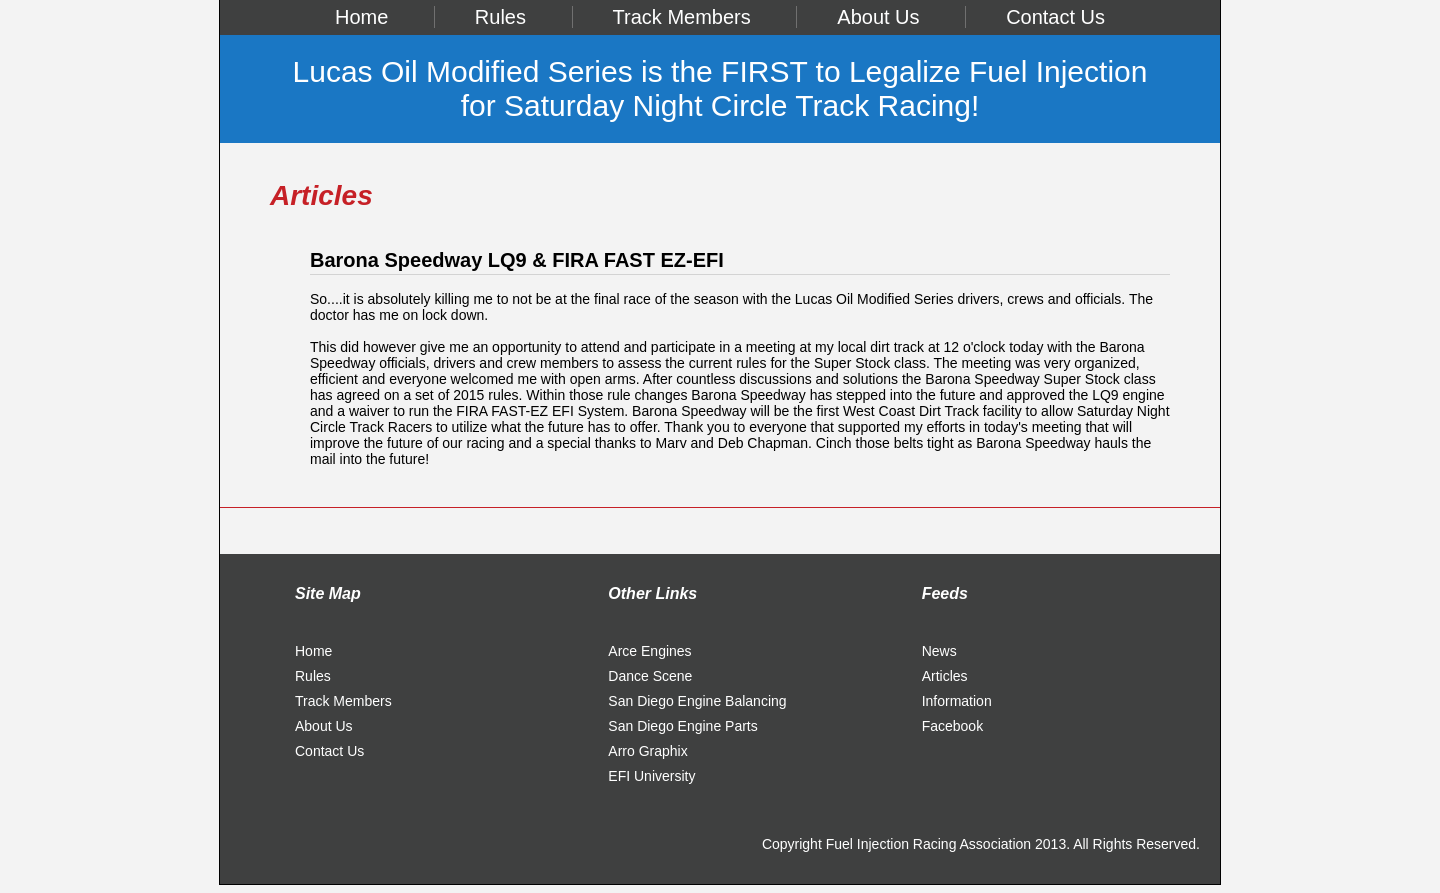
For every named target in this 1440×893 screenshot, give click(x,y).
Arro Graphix (647, 751)
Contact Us (1055, 17)
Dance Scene (650, 676)
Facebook (952, 726)
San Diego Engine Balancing (697, 701)
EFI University (651, 776)
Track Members (682, 17)
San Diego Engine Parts (682, 726)
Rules (500, 17)
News (939, 651)
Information (957, 701)
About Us (878, 17)
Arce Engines (649, 651)
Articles (945, 676)
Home (361, 17)
